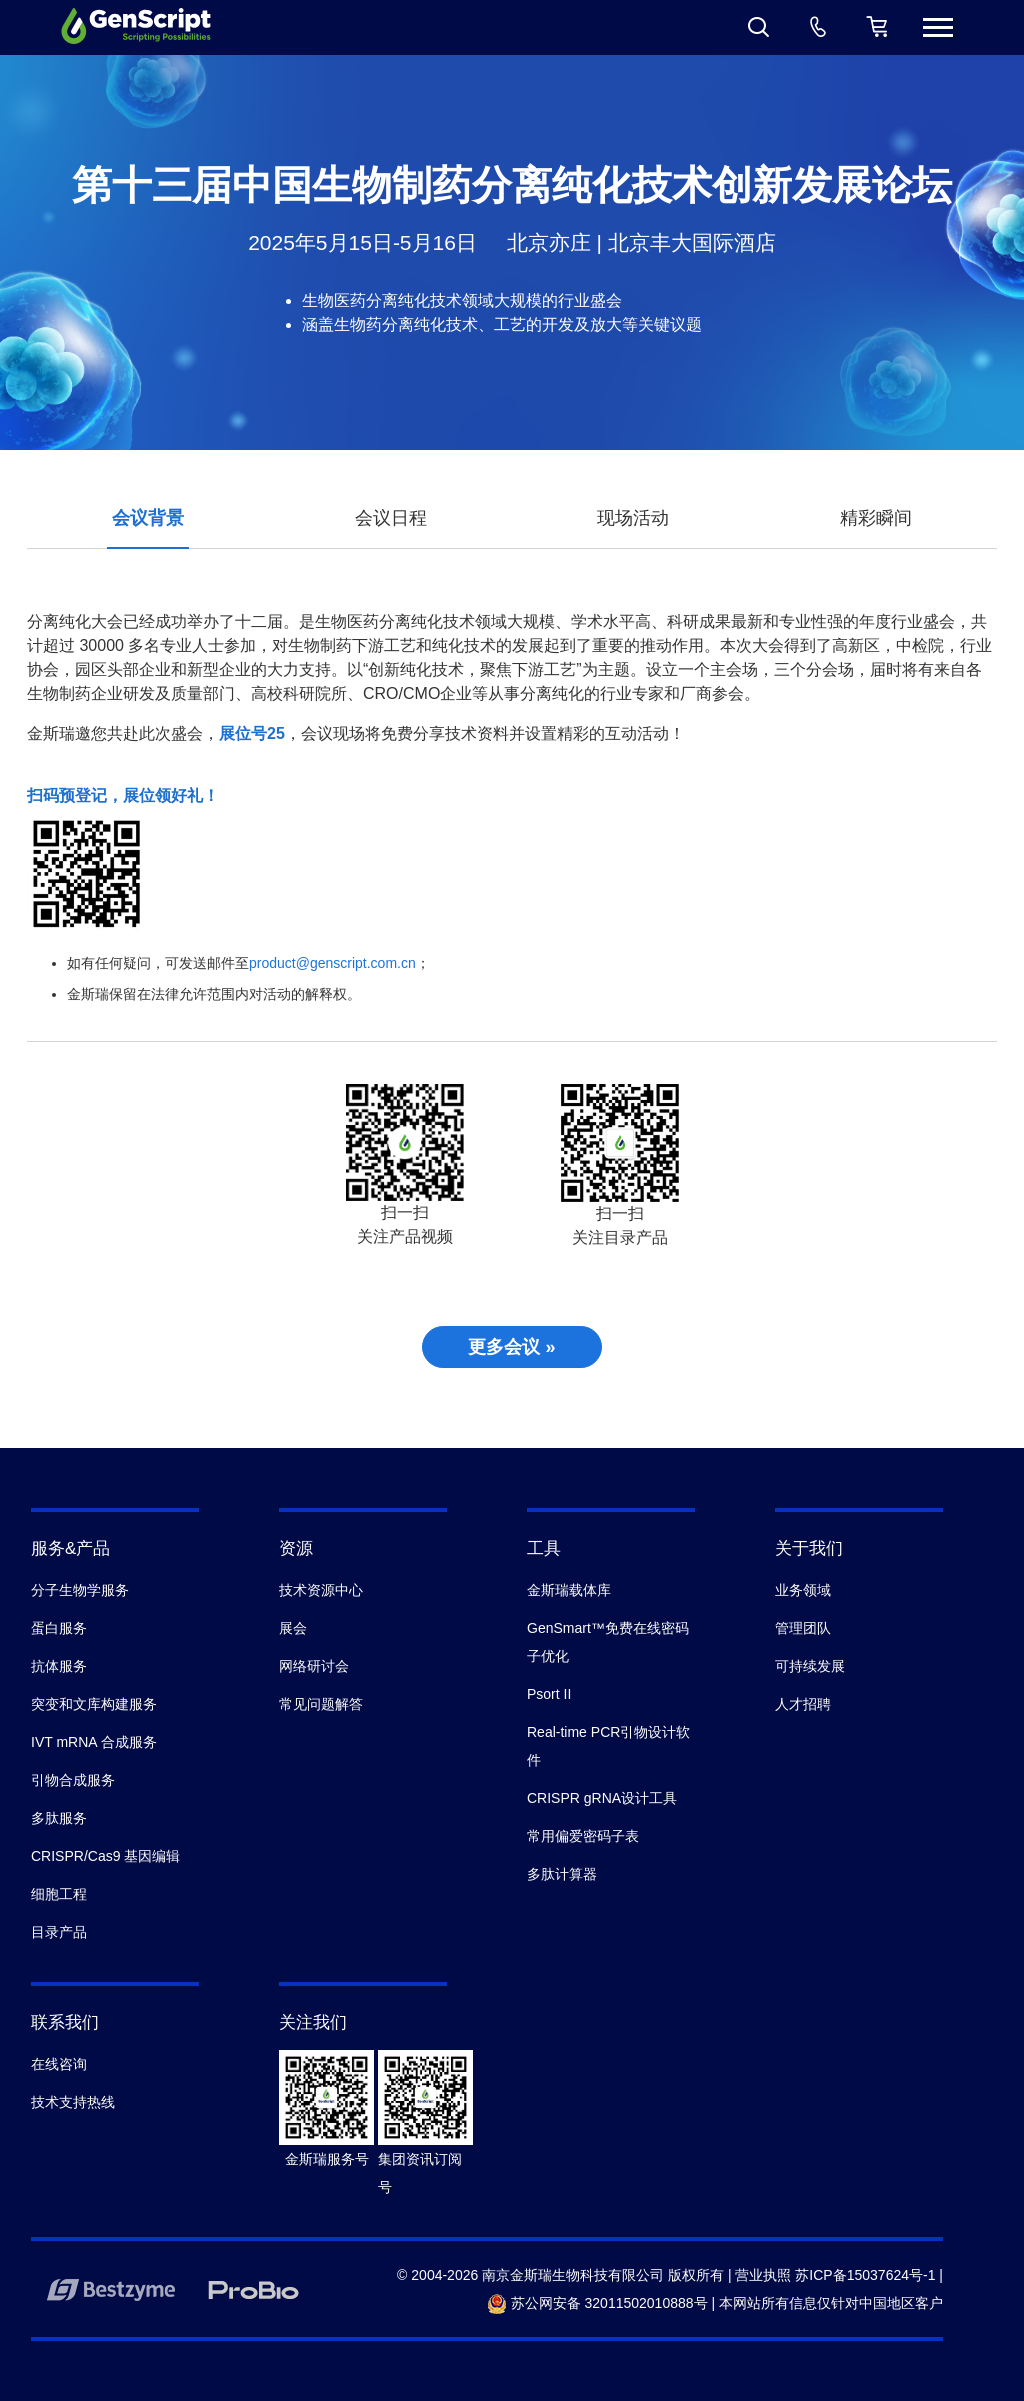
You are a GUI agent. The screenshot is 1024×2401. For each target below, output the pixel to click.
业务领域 (803, 1590)
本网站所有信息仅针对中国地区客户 (831, 2303)
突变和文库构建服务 (94, 1704)
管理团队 (803, 1628)
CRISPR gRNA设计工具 (602, 1798)
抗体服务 (59, 1666)
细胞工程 (59, 1894)
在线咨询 (59, 2064)
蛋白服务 (59, 1628)
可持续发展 (810, 1666)
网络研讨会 (314, 1666)
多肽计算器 (562, 1874)
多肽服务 (59, 1818)
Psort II (549, 1694)
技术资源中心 (321, 1590)
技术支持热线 (73, 2102)
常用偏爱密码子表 (583, 1836)
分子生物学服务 (80, 1590)
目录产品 (59, 1932)
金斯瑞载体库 (569, 1590)
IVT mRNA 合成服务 (94, 1742)
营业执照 (763, 2275)
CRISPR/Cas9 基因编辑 (105, 1856)
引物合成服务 (73, 1780)
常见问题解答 (321, 1704)
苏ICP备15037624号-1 (865, 2275)
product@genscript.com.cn (332, 963)
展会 (293, 1628)
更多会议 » (511, 1347)
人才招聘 (803, 1704)
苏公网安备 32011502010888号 (597, 2303)
